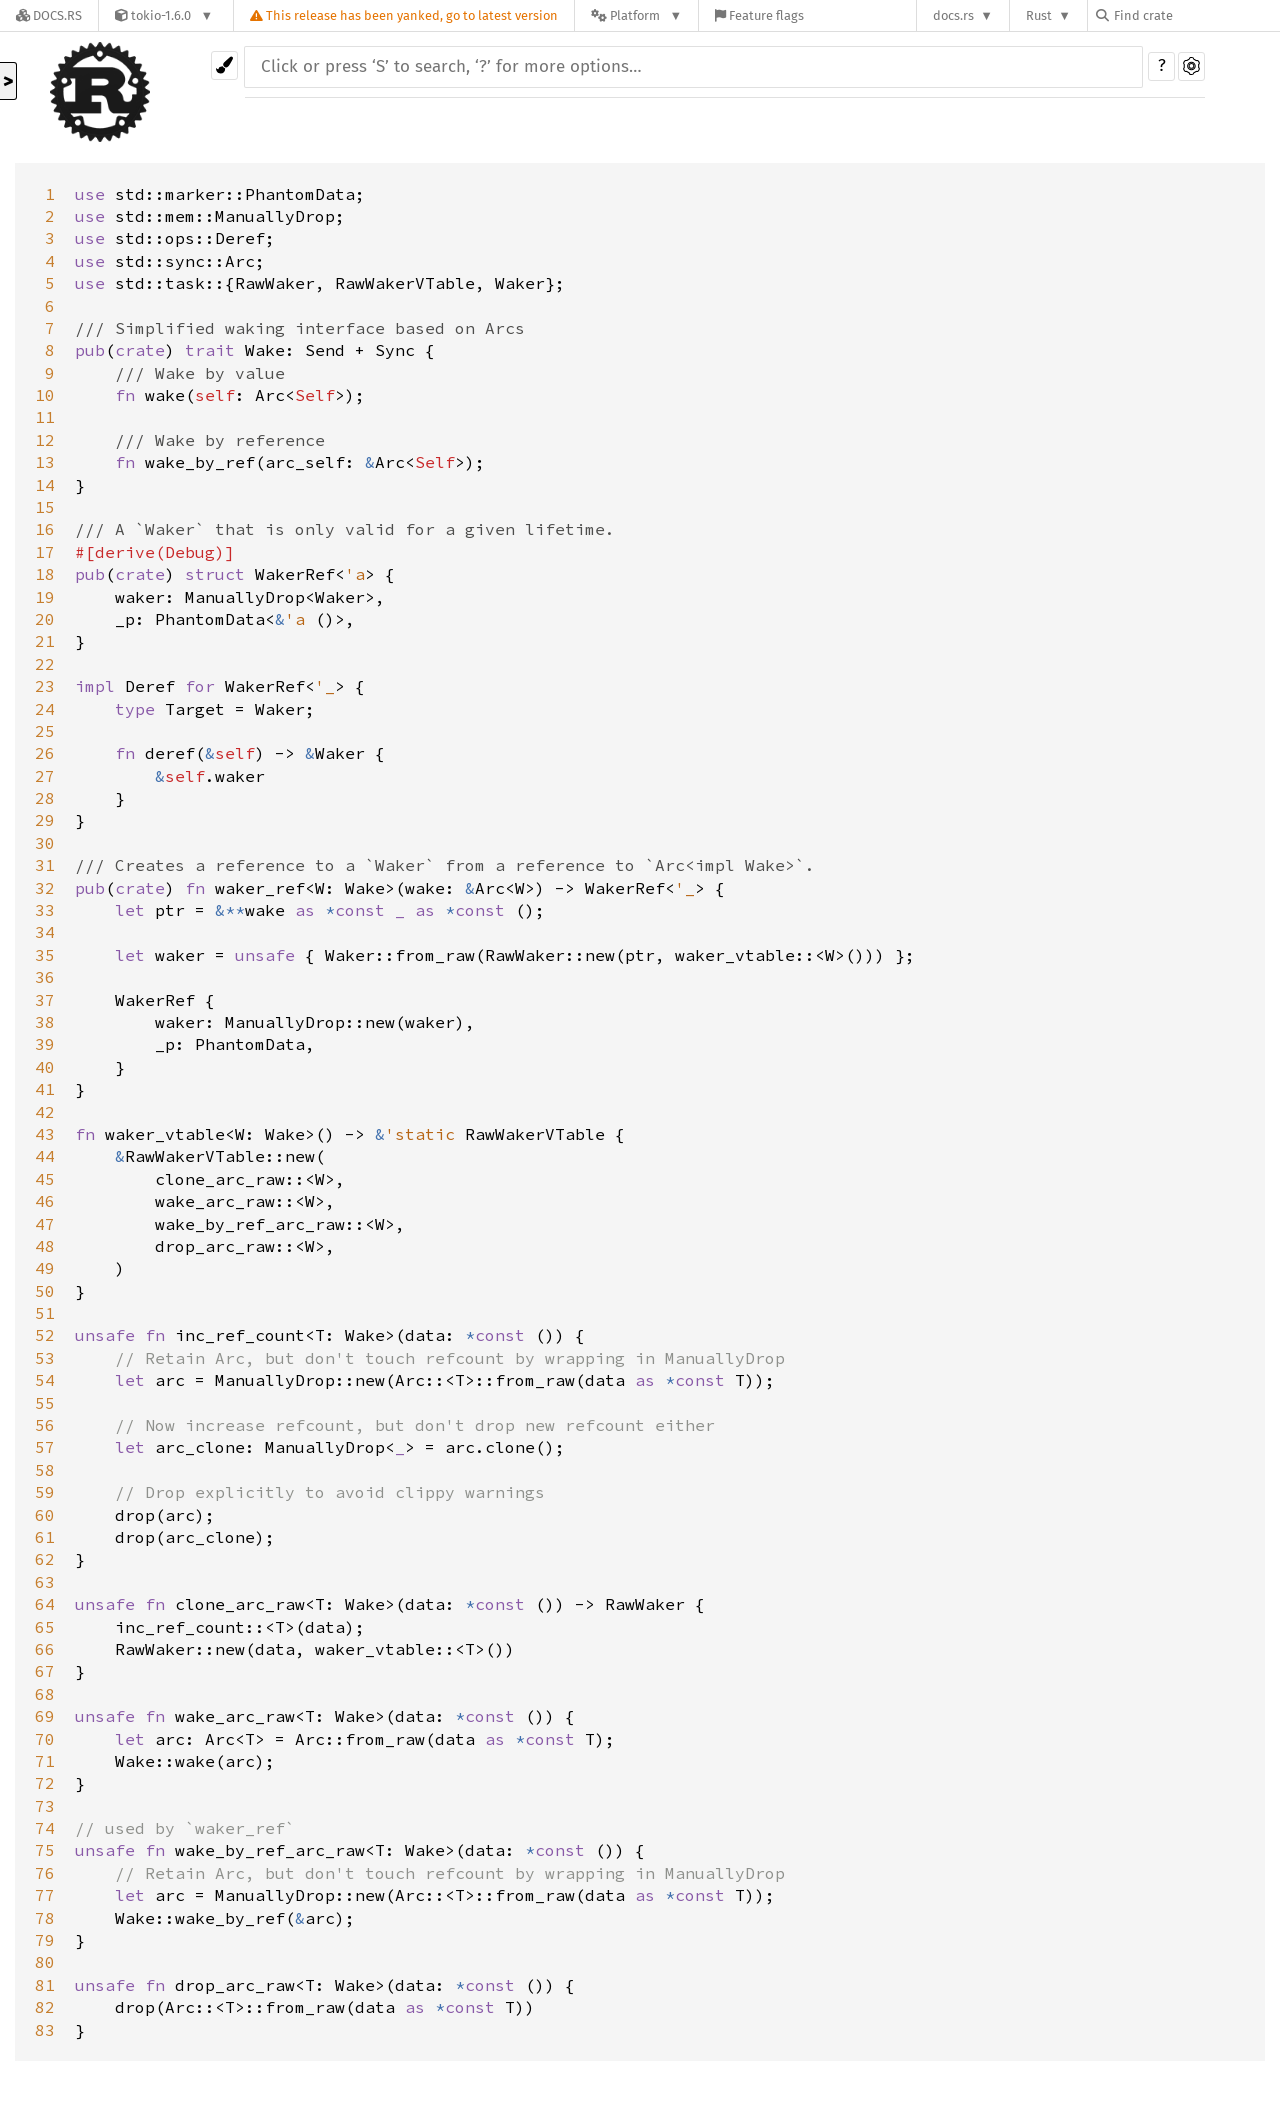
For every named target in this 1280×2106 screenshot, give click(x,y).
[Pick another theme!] (224, 65)
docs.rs (953, 15)
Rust (1039, 15)
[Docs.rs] (49, 15)
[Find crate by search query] (1196, 15)
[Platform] (636, 15)
